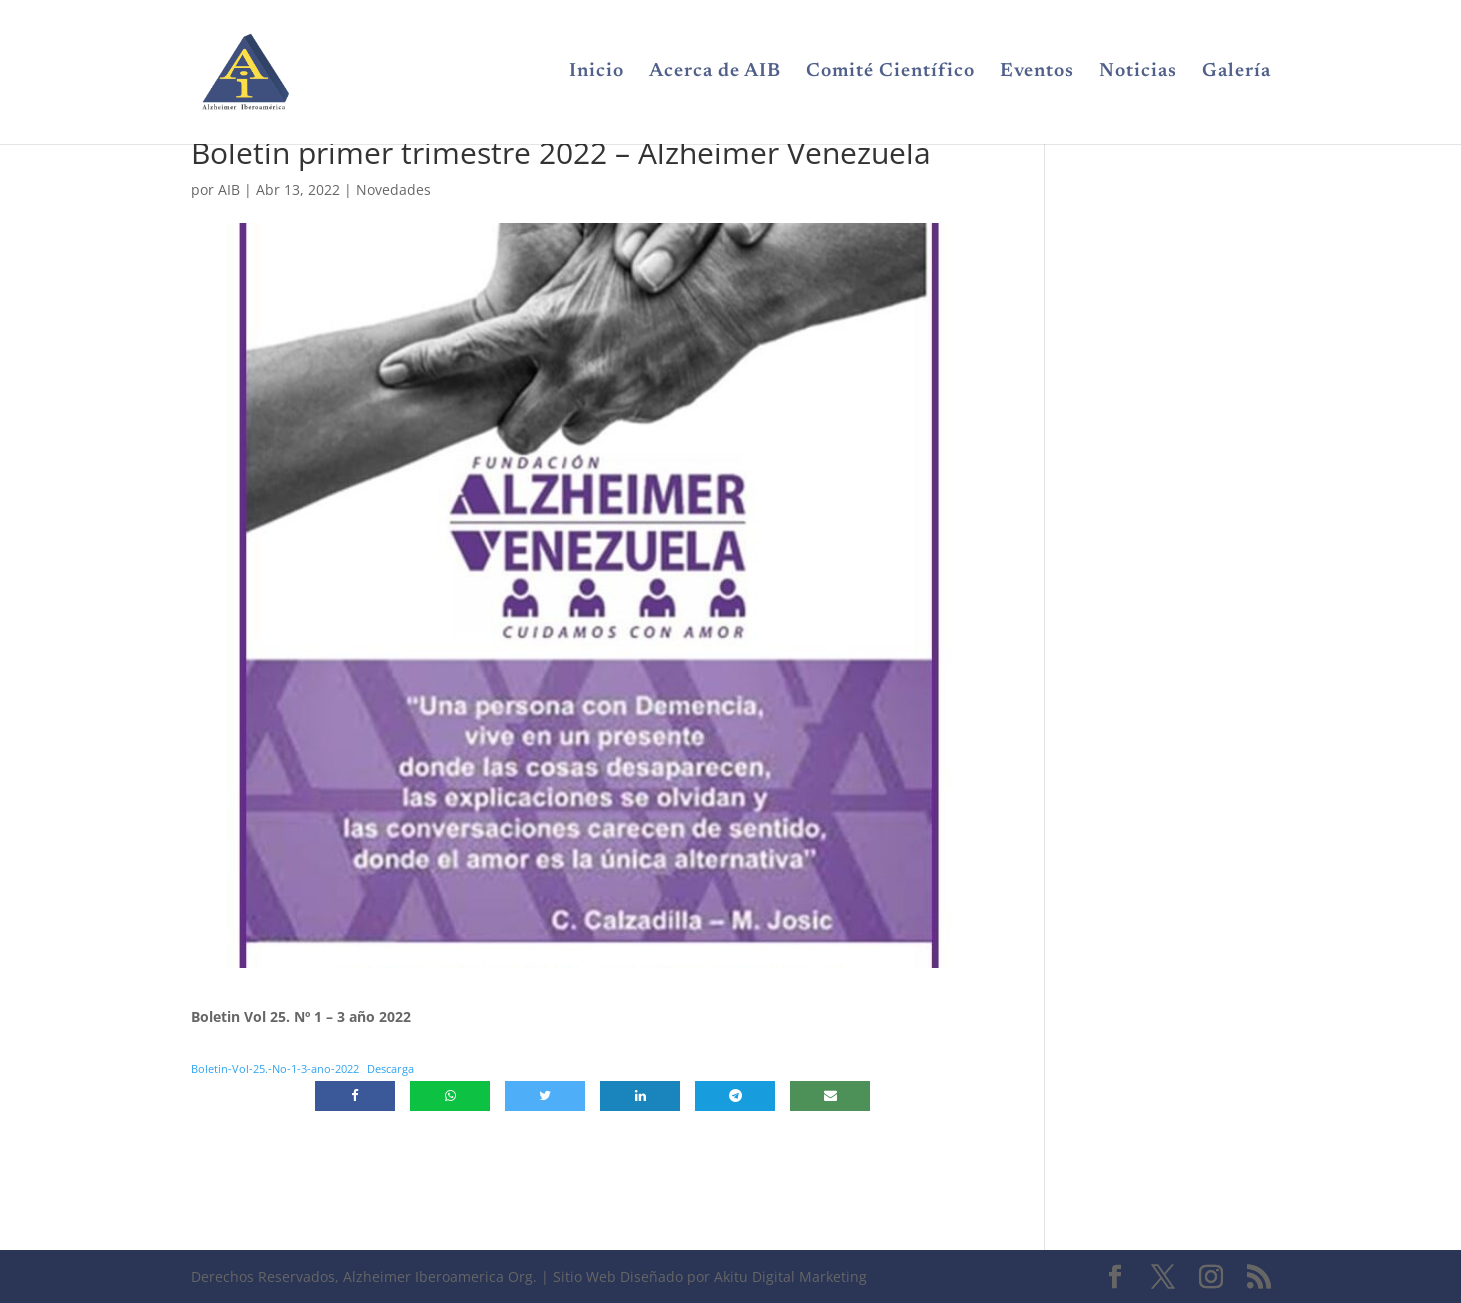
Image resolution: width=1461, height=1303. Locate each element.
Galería (1236, 73)
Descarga (390, 1068)
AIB (229, 189)
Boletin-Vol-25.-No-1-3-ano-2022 (275, 1068)
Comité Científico (890, 73)
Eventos (1037, 73)
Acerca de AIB (715, 73)
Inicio (596, 73)
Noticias (1138, 73)
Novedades (393, 189)
